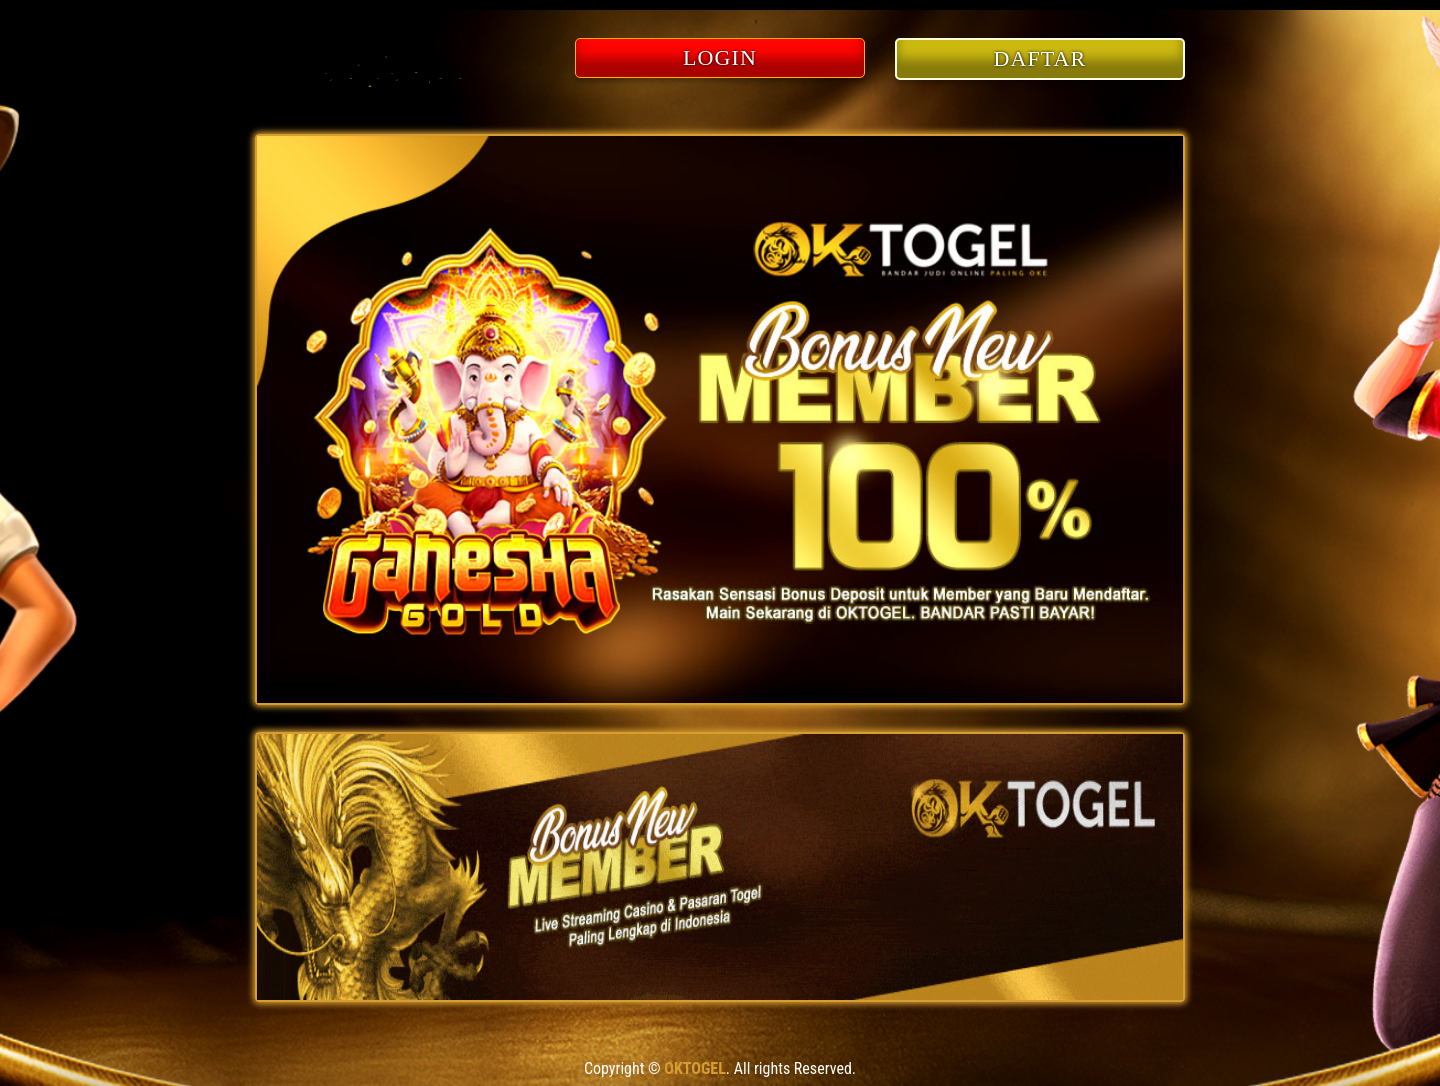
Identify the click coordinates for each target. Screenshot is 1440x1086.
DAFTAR (1040, 58)
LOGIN (720, 57)
